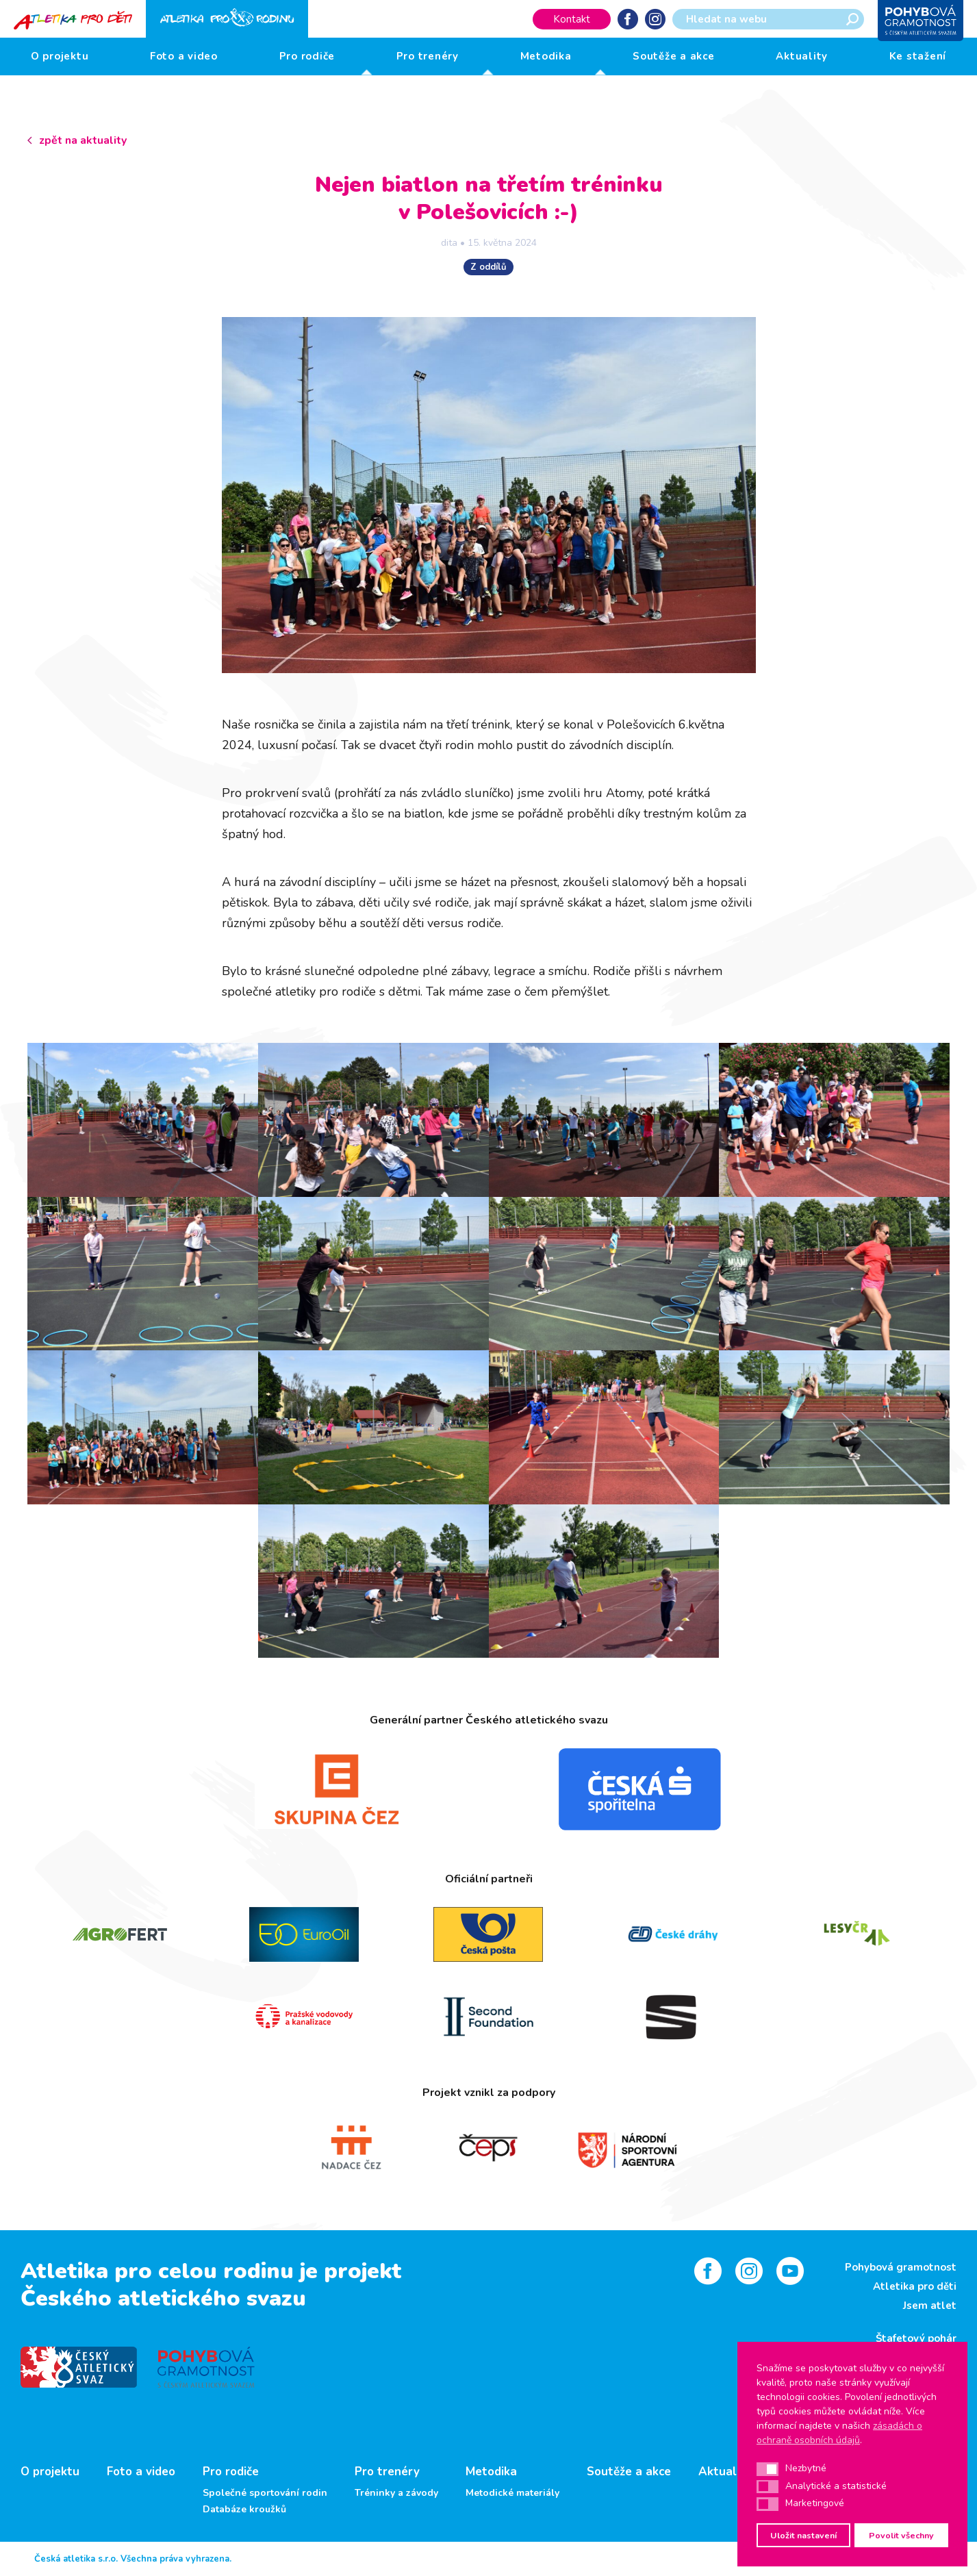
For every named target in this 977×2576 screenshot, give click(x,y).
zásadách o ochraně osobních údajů (839, 2433)
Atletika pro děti (914, 2286)
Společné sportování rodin (265, 2493)
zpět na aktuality (83, 140)
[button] (767, 2469)
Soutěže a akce (674, 56)
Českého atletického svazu (163, 2298)
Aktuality (802, 56)
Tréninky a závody (396, 2493)
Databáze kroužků (244, 2509)
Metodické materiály (512, 2493)
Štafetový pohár (916, 2338)
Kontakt (571, 19)
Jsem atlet (929, 2305)
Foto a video (184, 56)
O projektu (60, 56)
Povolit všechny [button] (901, 2535)
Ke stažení (918, 56)
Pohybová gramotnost (900, 2267)
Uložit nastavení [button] (803, 2535)
